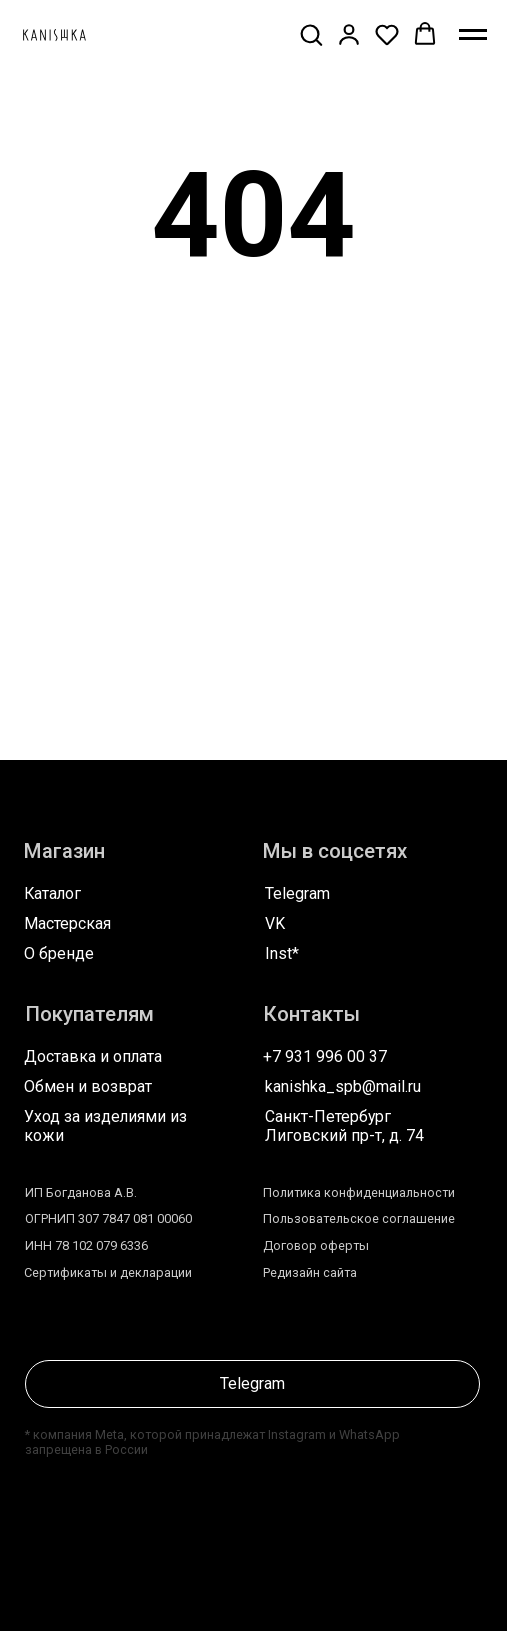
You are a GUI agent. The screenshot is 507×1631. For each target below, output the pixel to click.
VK (275, 923)
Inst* (282, 953)
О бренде (59, 953)
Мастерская (67, 923)
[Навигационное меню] (473, 35)
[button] (311, 34)
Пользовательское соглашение (359, 1218)
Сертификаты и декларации (108, 1272)
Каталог (52, 893)
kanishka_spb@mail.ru (343, 1086)
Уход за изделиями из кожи (105, 1126)
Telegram (297, 893)
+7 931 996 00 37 (325, 1056)
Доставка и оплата (93, 1056)
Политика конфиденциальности (359, 1192)
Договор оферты (316, 1245)
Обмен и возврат (88, 1086)
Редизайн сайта (310, 1272)
